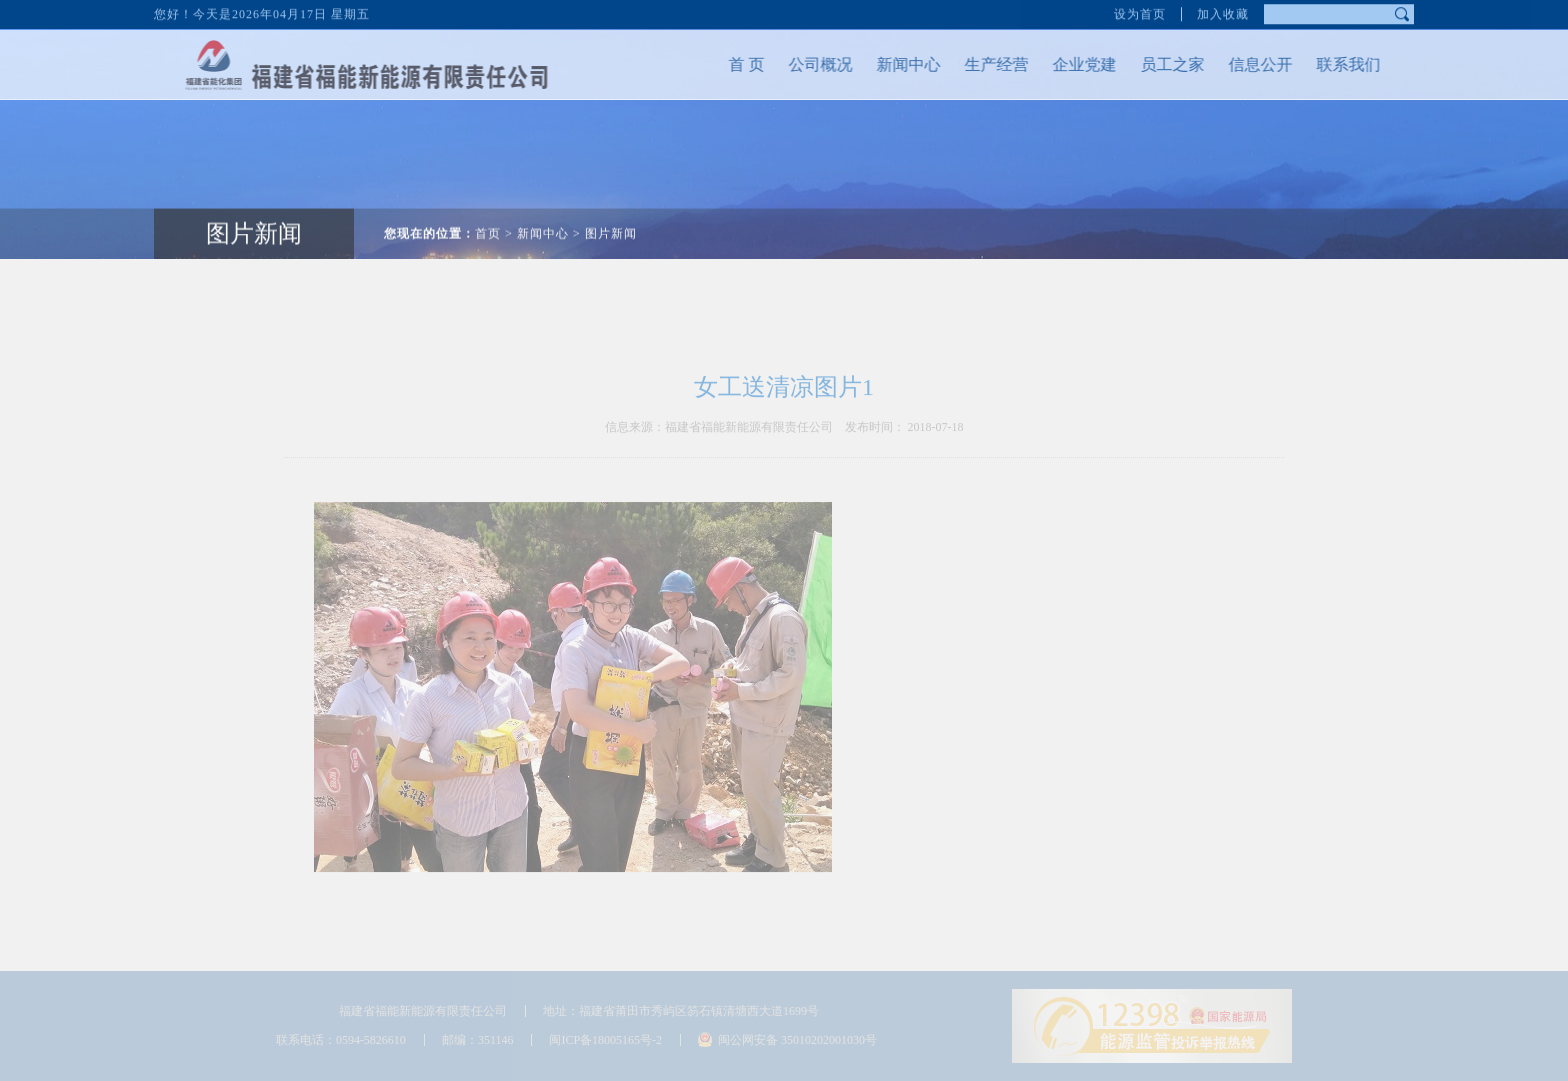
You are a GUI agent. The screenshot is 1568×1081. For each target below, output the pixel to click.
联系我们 (1336, 64)
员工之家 (1160, 64)
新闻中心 (896, 64)
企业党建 (1072, 64)
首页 (488, 221)
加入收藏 (1223, 12)
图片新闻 (254, 221)
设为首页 (1140, 12)
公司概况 (808, 64)
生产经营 (984, 64)
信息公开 (1248, 64)
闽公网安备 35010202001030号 (797, 1040)
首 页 (734, 64)
